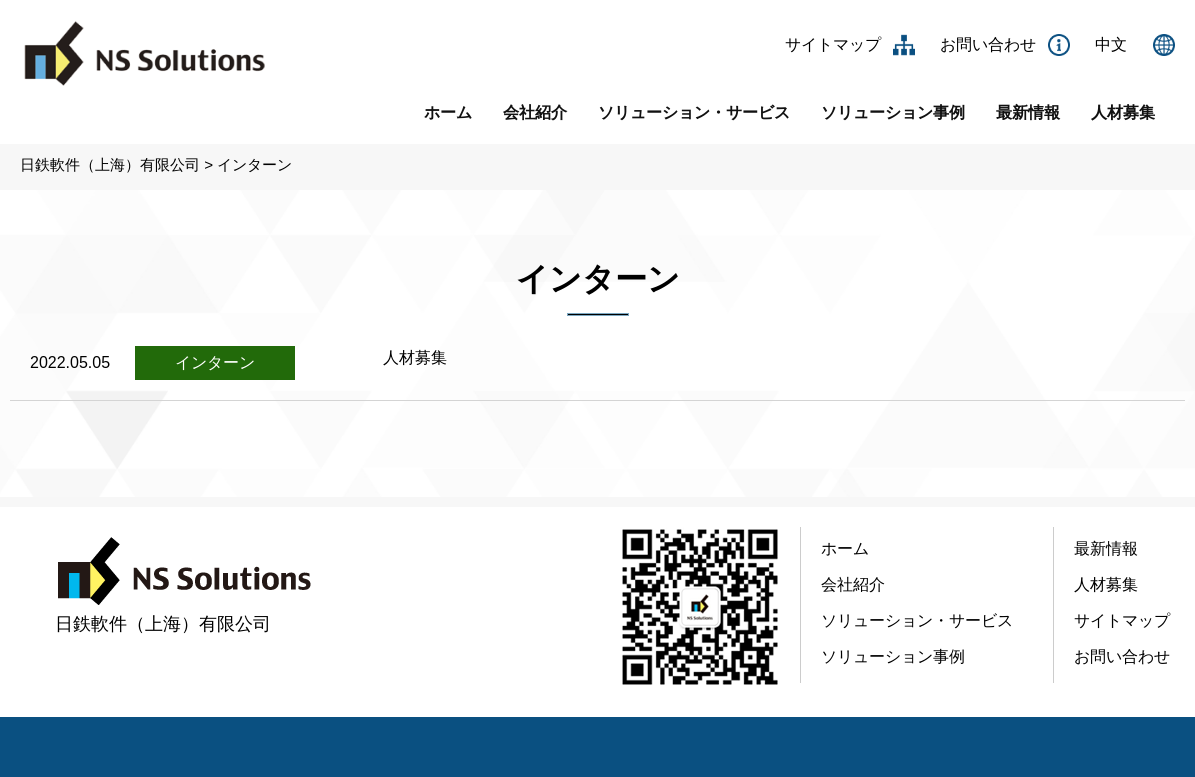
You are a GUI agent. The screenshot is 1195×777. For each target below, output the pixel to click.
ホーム (448, 112)
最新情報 (1028, 112)
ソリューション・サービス (694, 112)
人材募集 (1123, 112)
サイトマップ (833, 44)
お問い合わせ (988, 44)
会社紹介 (535, 112)
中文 (1111, 44)
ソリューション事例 (893, 112)
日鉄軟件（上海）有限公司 (110, 164)
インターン (254, 164)
